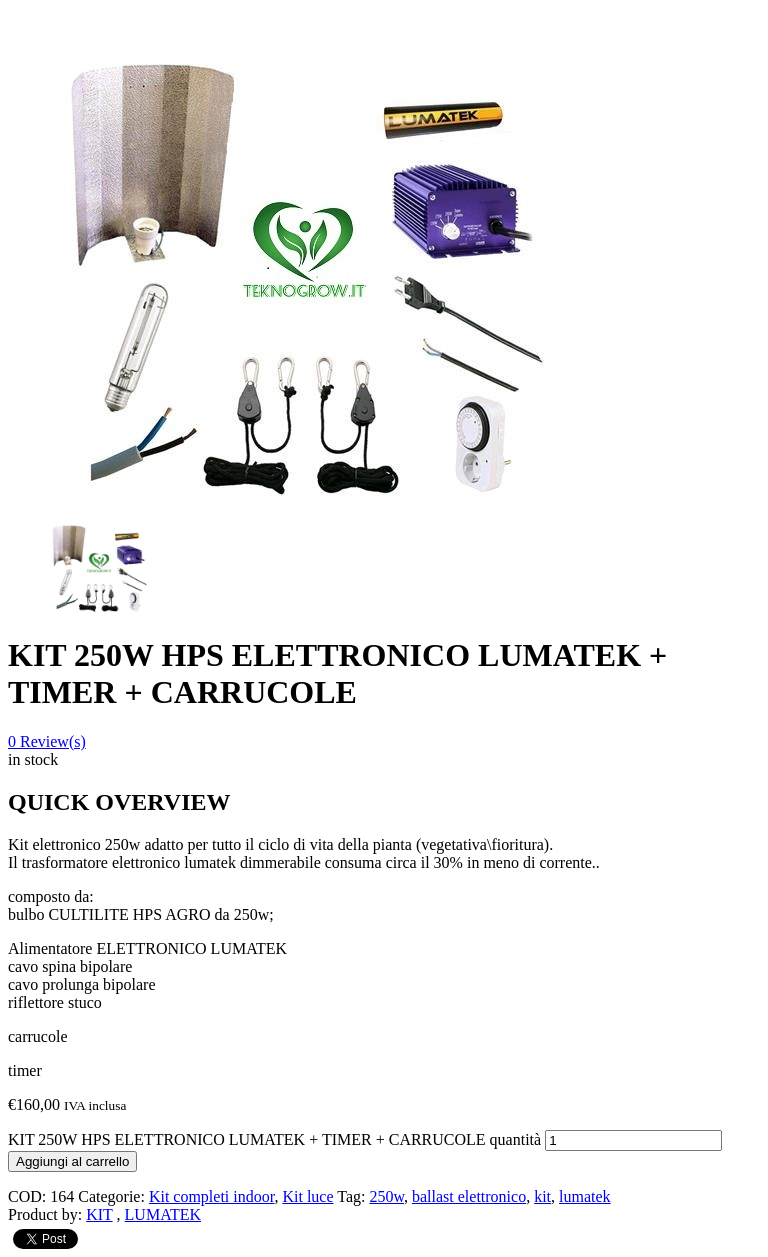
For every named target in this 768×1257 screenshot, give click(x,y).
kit (542, 1196)
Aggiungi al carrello (72, 1161)
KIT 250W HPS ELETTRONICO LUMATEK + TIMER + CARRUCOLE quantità (274, 1139)
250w (386, 1196)
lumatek (585, 1196)
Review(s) (47, 741)
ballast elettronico (469, 1196)
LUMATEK (163, 1214)
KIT (99, 1214)
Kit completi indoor (212, 1196)
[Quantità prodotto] (633, 1140)
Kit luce (307, 1196)
